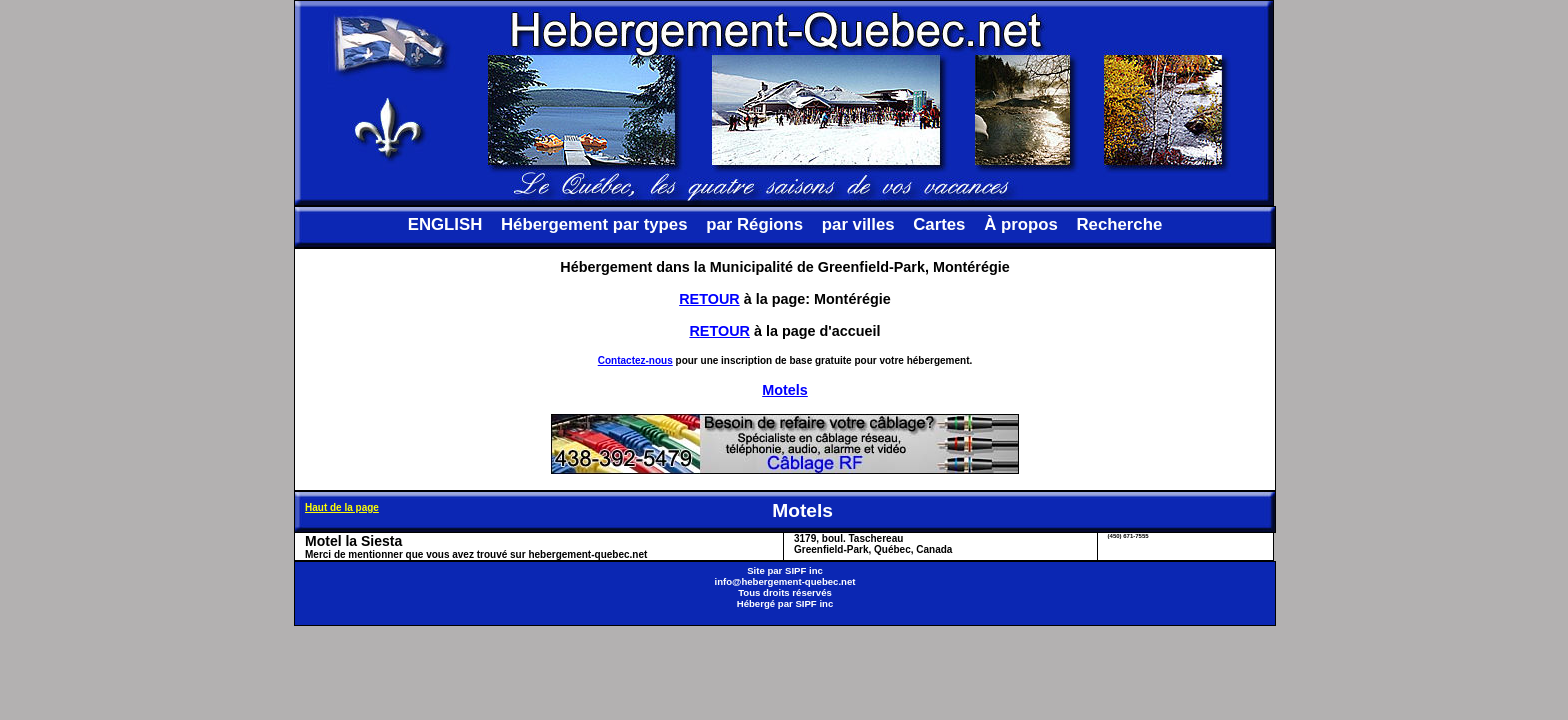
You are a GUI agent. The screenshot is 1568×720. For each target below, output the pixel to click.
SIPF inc (804, 570)
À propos (1021, 224)
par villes (858, 224)
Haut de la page (342, 507)
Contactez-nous (635, 360)
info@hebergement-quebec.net (784, 581)
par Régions (754, 224)
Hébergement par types (594, 224)
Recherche (1119, 224)
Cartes (939, 224)
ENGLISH (445, 224)
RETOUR (709, 299)
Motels (785, 390)
